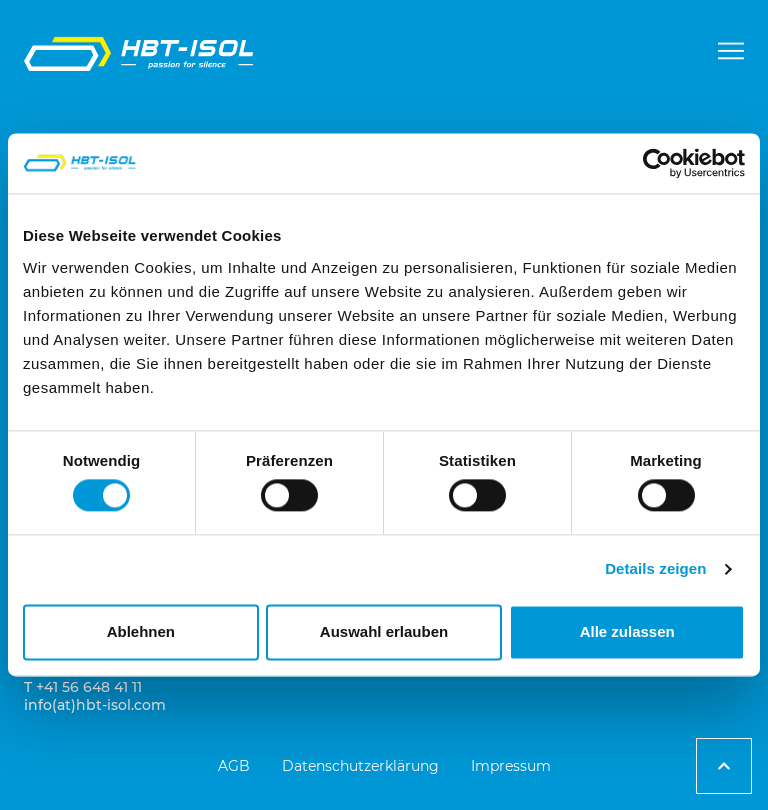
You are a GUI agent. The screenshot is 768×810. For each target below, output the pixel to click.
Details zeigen (655, 569)
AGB (234, 766)
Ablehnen (141, 631)
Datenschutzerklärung (360, 766)
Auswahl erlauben (384, 631)
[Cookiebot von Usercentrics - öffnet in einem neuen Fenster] (657, 163)
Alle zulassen (627, 631)
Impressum (511, 766)
